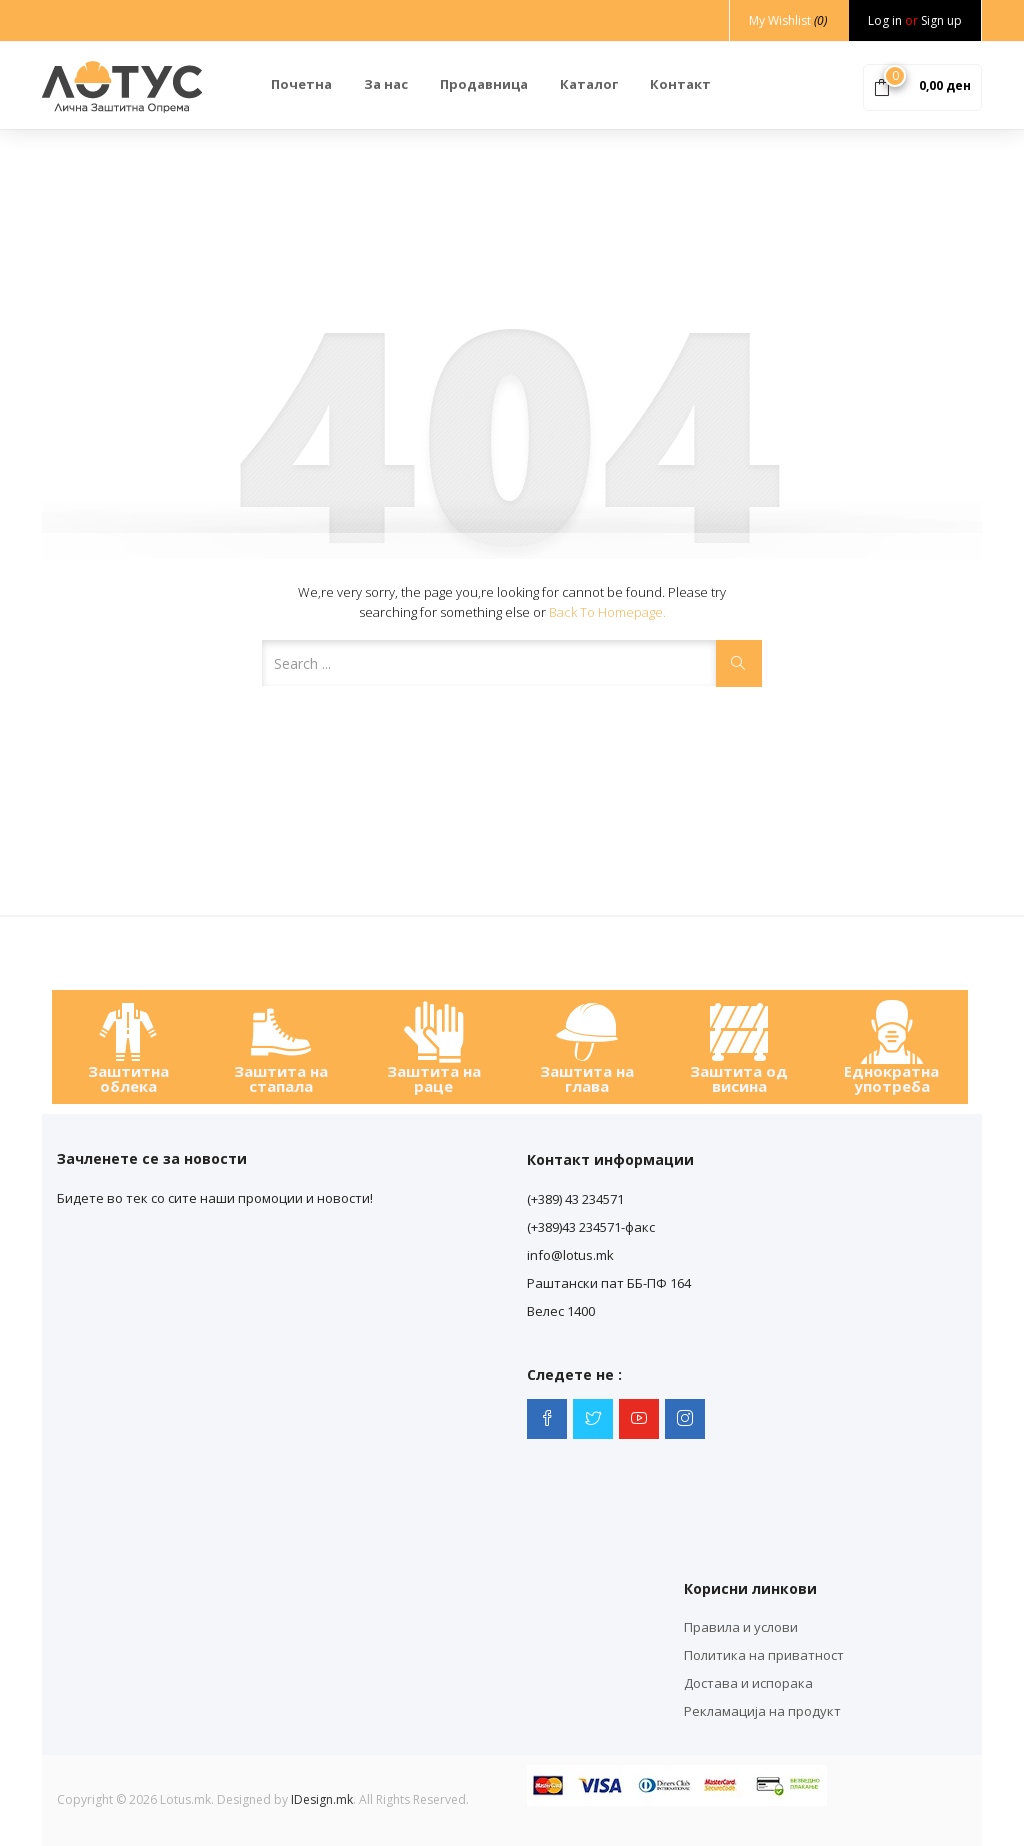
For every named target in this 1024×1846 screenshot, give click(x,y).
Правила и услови (741, 1627)
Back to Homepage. (607, 612)
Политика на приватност (764, 1655)
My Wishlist (788, 20)
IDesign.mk (322, 1799)
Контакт (680, 84)
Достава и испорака (748, 1683)
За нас (386, 84)
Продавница (484, 84)
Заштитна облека (128, 1078)
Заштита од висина (739, 1078)
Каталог (589, 84)
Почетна (301, 84)
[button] (922, 86)
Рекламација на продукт (762, 1711)
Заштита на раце (434, 1078)
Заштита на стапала (281, 1078)
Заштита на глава (587, 1078)
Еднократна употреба (891, 1078)
